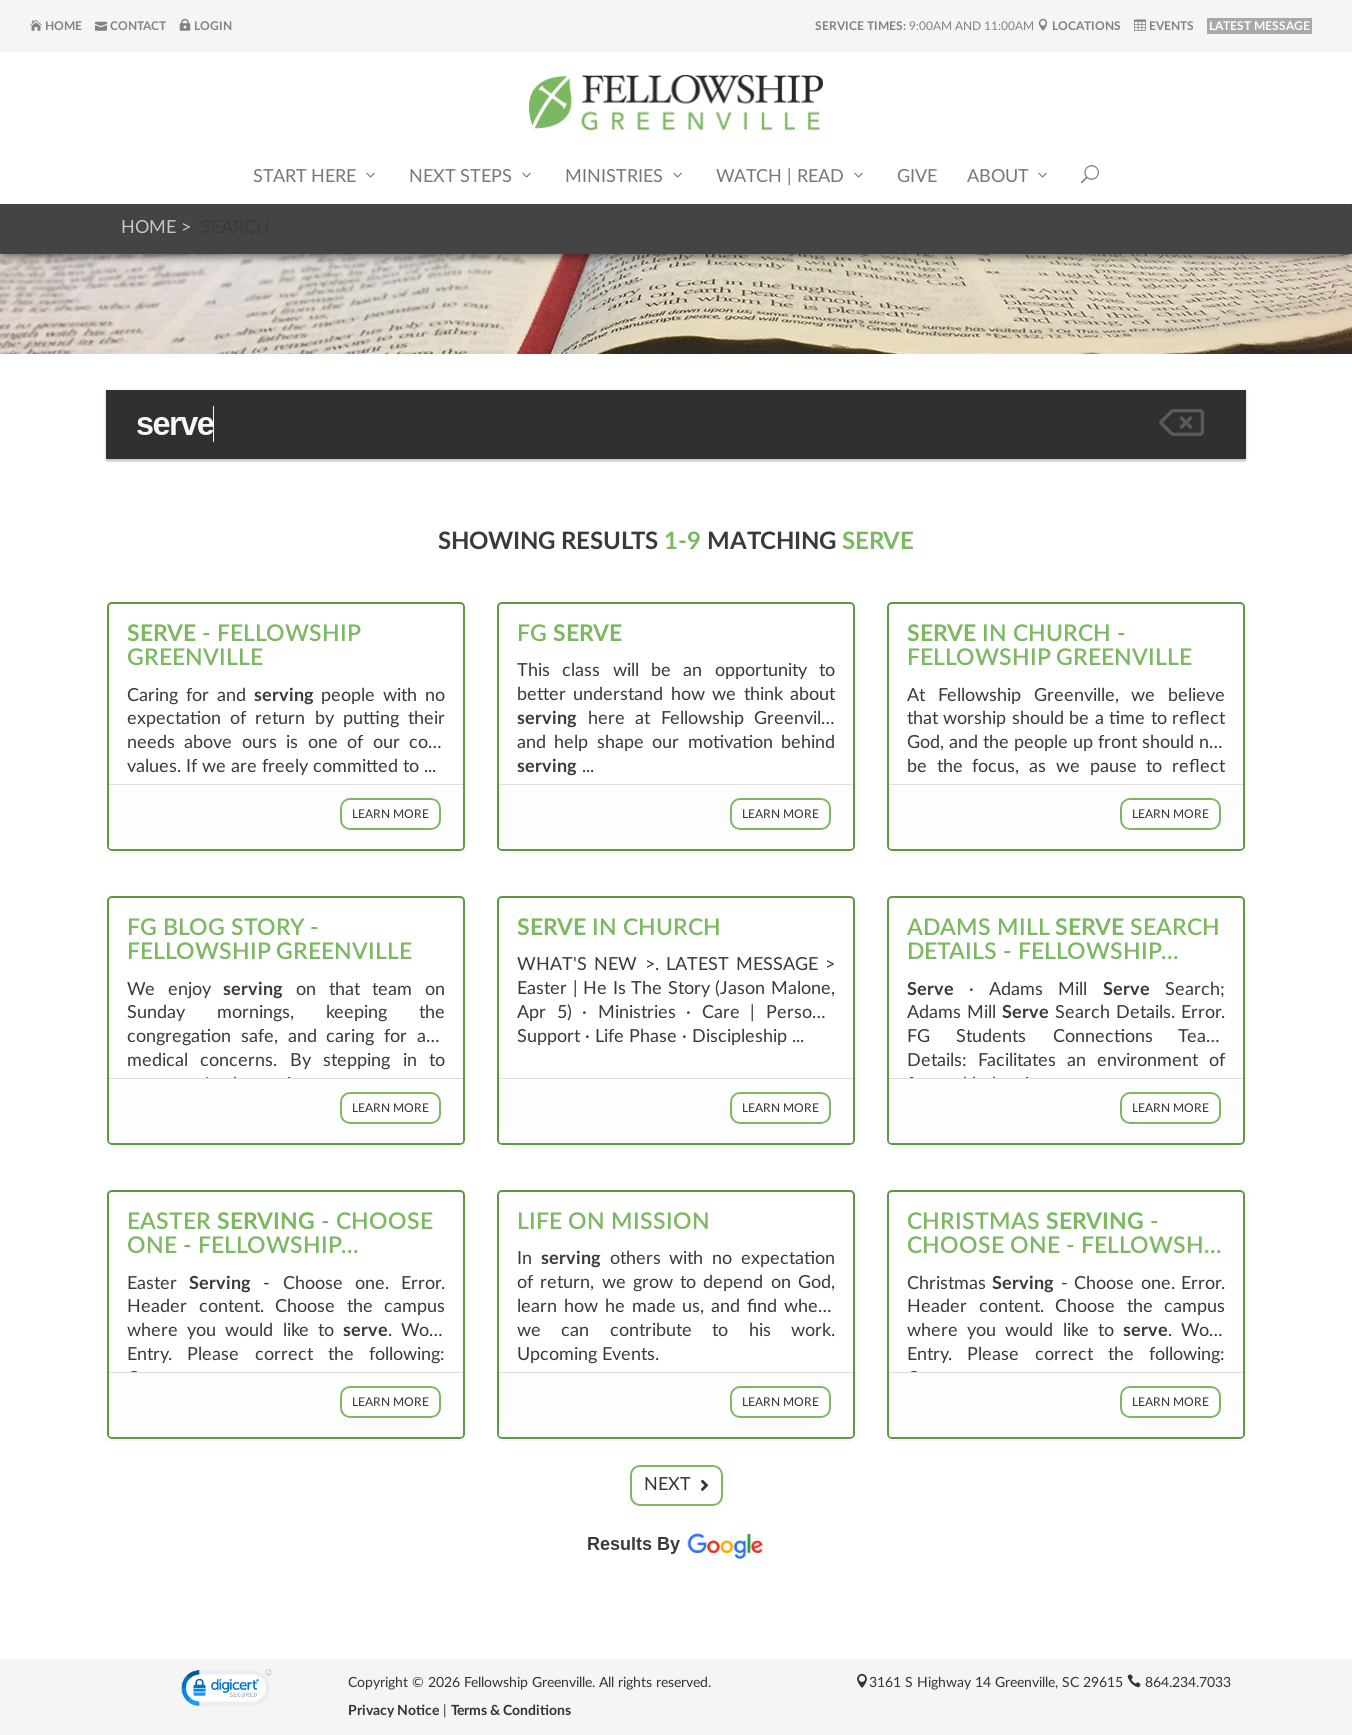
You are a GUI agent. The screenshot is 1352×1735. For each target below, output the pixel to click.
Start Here (316, 175)
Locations (1079, 26)
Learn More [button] (390, 814)
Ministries (625, 175)
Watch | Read (791, 175)
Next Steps (472, 175)
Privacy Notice (393, 1711)
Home (56, 26)
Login (205, 26)
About (1009, 175)
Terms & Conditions (511, 1711)
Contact (130, 26)
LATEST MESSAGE (1259, 26)
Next (676, 1485)
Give (917, 177)
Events (1164, 26)
